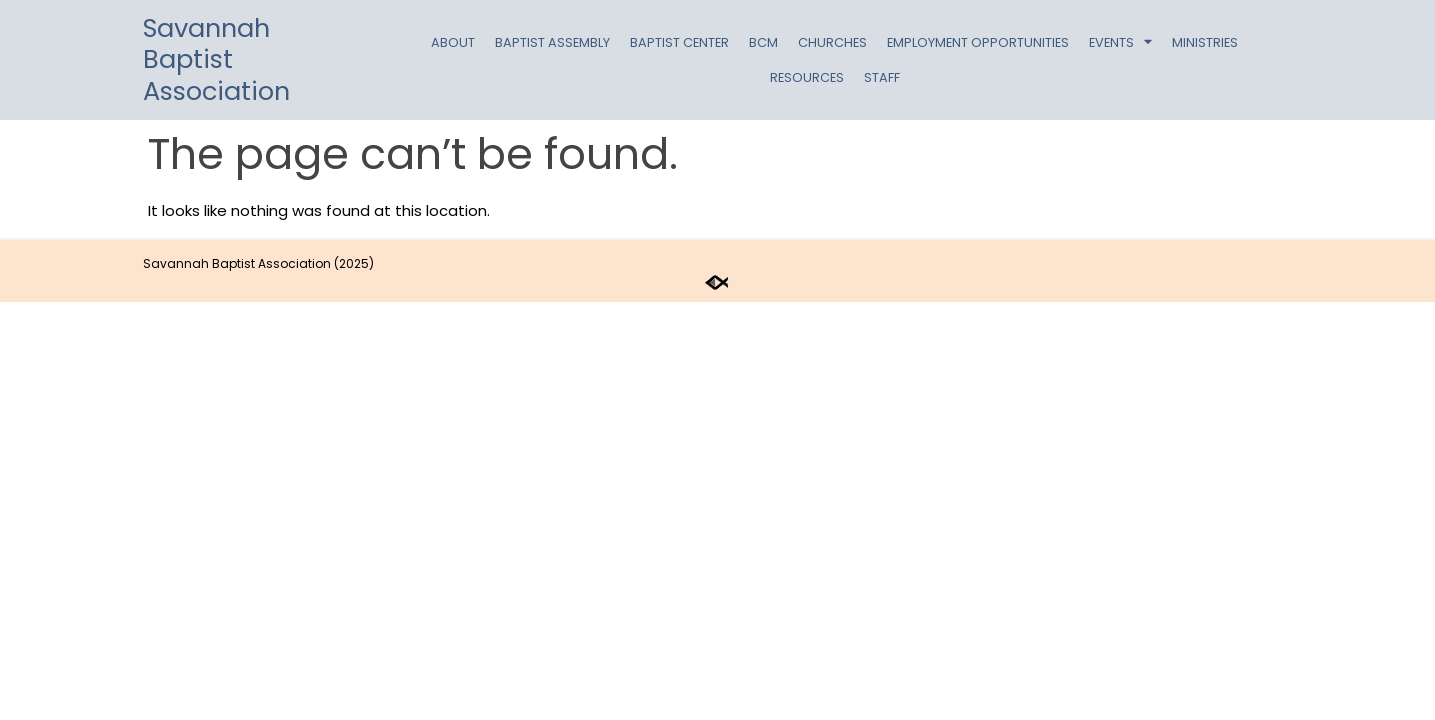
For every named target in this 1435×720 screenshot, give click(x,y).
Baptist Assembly (552, 42)
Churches (832, 42)
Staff (882, 77)
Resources (807, 77)
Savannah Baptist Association (216, 59)
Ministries (1205, 42)
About (453, 42)
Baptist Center (679, 42)
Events (1120, 42)
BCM (763, 42)
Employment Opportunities (978, 42)
